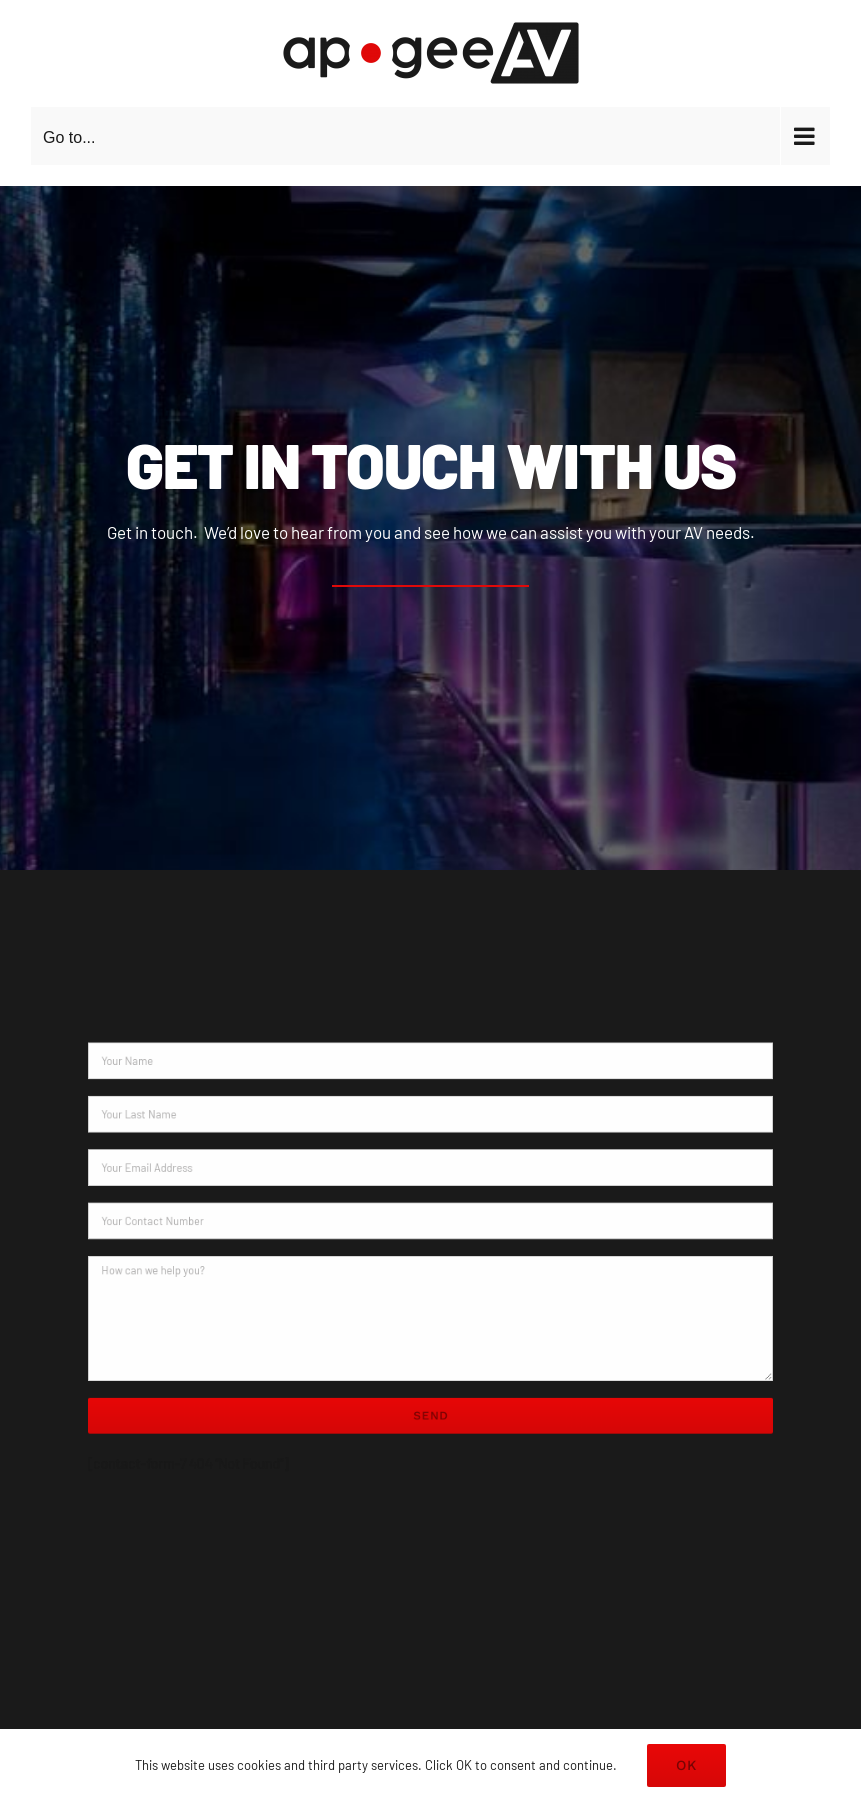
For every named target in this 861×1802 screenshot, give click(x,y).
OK (686, 1765)
